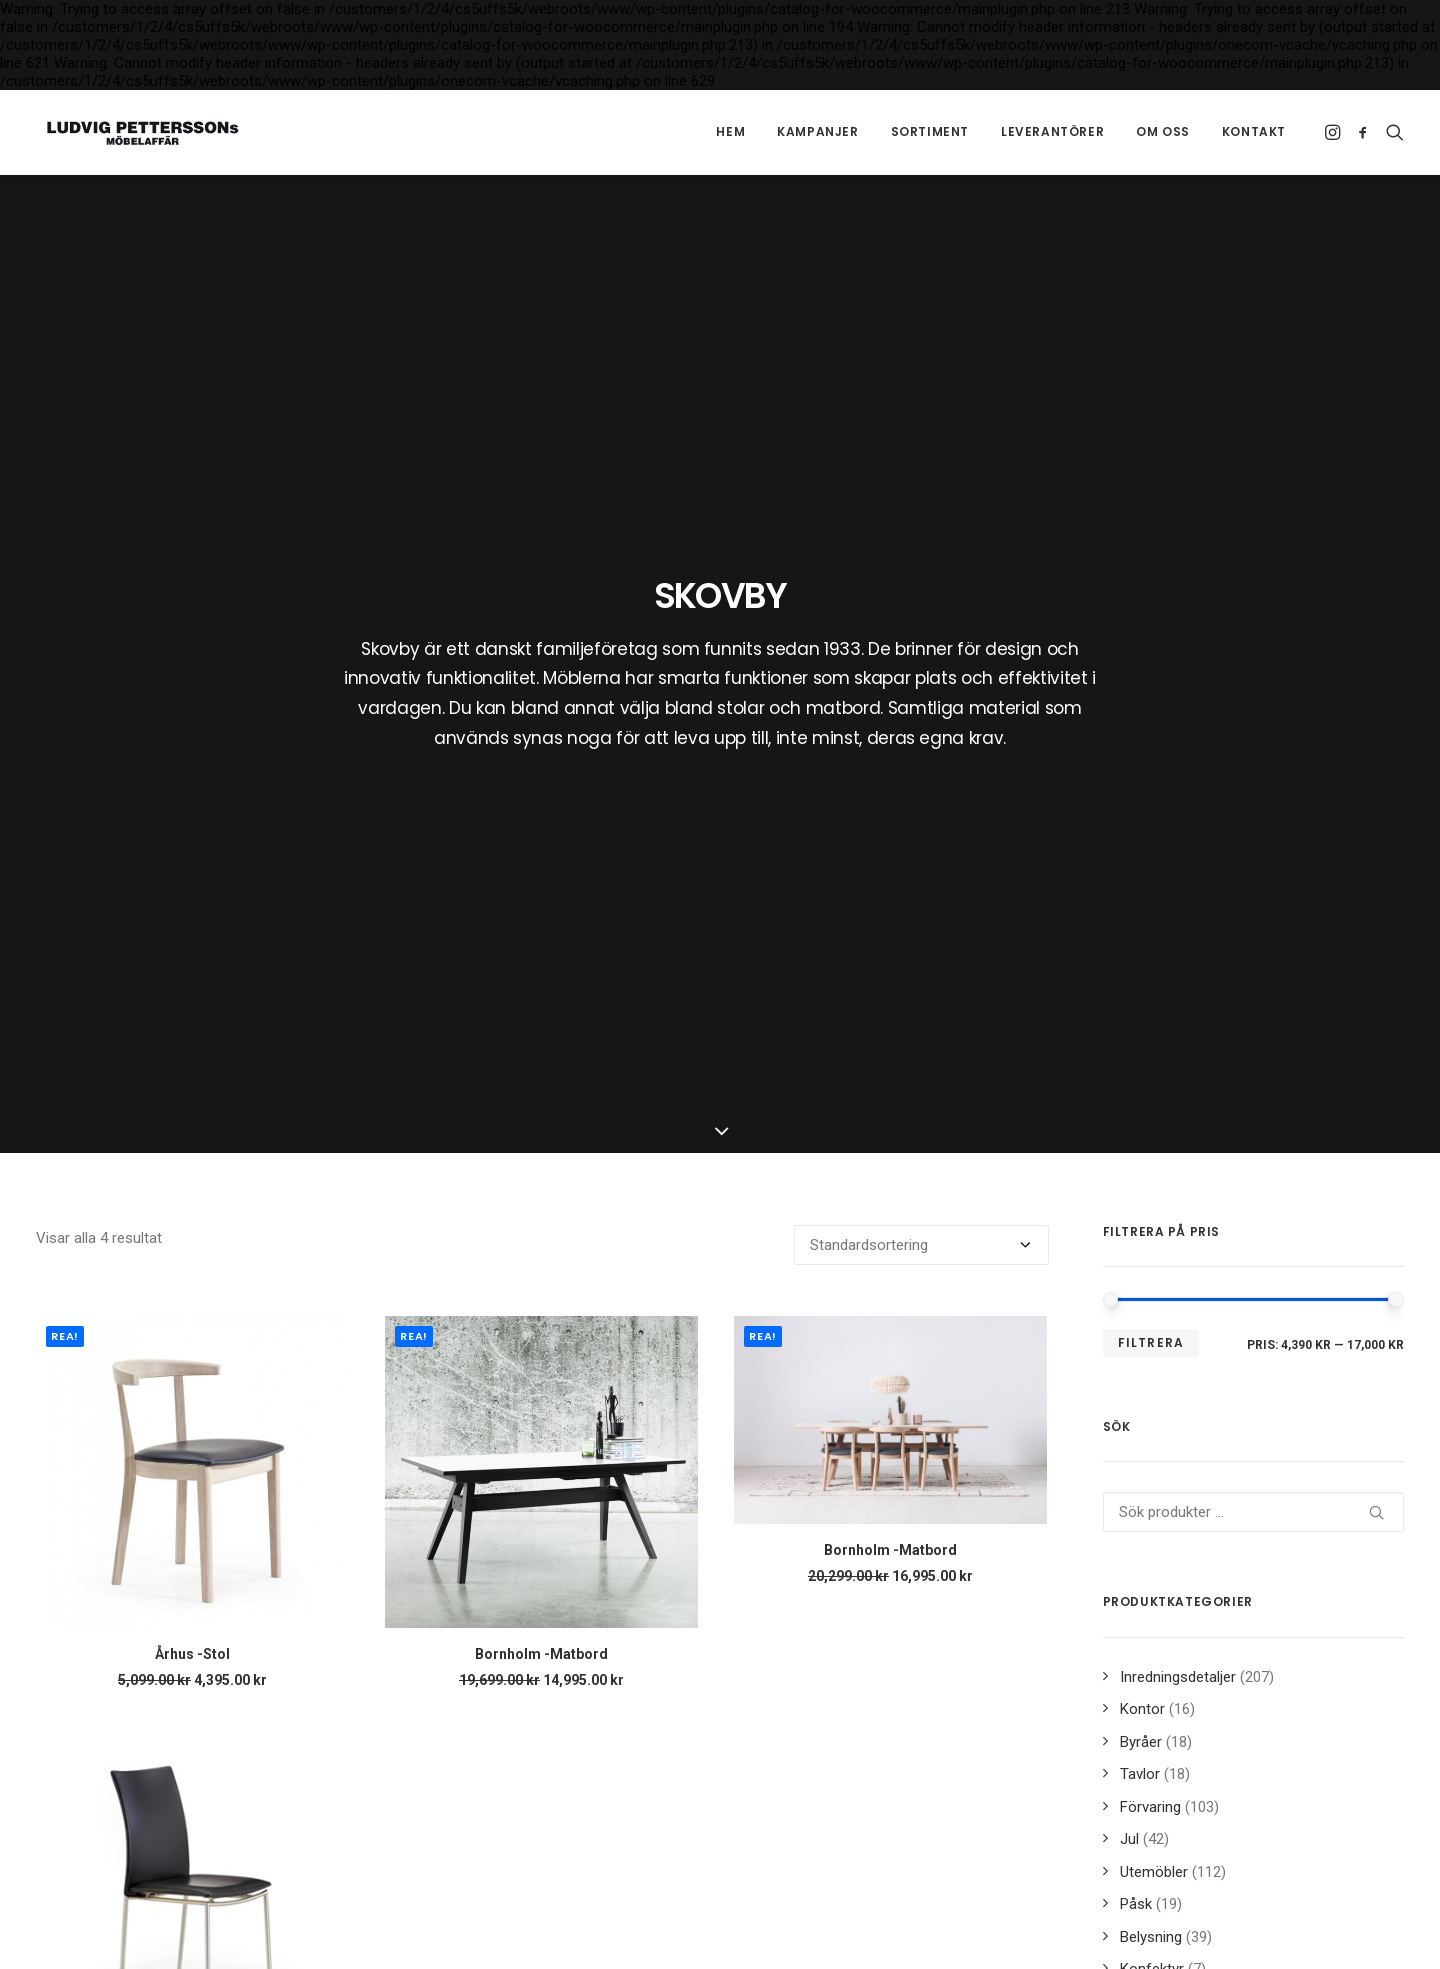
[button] (1334, 132)
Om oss (1163, 131)
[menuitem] (730, 132)
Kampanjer (817, 131)
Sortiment (930, 131)
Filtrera (1151, 759)
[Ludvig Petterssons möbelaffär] (134, 132)
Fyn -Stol (192, 1480)
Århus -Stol (192, 1071)
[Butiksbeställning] (921, 662)
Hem (730, 131)
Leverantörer (1052, 131)
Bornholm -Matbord (541, 1071)
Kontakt (1254, 131)
